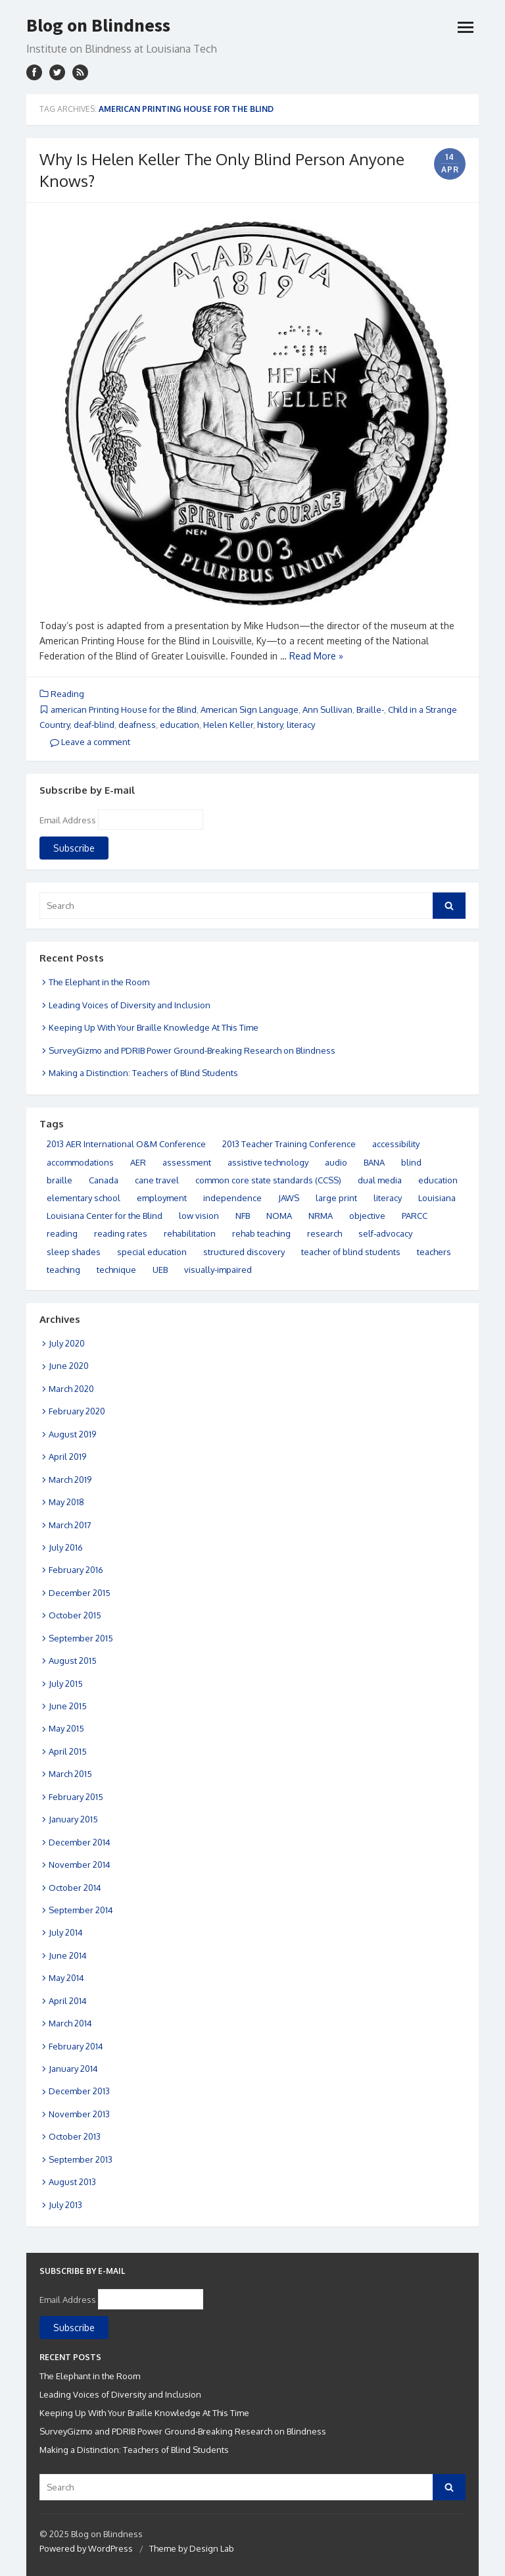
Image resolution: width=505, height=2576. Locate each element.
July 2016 (66, 1547)
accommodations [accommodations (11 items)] (80, 1162)
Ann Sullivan (327, 709)
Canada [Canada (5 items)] (103, 1180)
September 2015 (81, 1638)
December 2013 (79, 2091)
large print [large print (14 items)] (336, 1198)
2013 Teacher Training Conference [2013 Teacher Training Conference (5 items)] (289, 1144)
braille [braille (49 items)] (59, 1180)
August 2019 (72, 1434)
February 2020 (77, 1411)
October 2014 (75, 1887)
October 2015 (75, 1615)
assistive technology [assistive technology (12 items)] (268, 1162)
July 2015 (66, 1683)
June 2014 (68, 1955)
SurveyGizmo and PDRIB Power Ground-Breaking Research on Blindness (192, 1050)
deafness (137, 724)
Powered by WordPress (86, 2548)
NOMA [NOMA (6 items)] (279, 1215)
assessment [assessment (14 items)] (186, 1162)
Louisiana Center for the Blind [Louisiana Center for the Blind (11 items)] (104, 1215)
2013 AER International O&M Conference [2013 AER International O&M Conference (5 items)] (126, 1144)
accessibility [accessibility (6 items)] (396, 1144)
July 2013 (65, 2205)
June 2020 (69, 1365)
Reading (67, 693)
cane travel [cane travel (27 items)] (157, 1180)
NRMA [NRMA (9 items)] (320, 1215)
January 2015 (73, 1819)
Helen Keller (228, 724)
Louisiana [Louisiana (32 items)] (437, 1198)
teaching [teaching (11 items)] (63, 1269)
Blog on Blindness (98, 25)
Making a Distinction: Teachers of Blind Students (143, 1073)
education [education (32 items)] (438, 1180)
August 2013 (72, 2182)
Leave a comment (90, 741)
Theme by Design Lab (191, 2548)
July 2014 (66, 1932)
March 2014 (70, 2023)
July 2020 (67, 1343)
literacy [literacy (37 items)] (387, 1198)
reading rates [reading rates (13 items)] (120, 1233)
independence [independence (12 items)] (232, 1198)
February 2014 (76, 2046)
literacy (301, 724)
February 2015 (76, 1796)
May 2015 (66, 1728)
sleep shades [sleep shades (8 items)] (74, 1252)
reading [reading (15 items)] (62, 1233)
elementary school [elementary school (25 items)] (83, 1198)
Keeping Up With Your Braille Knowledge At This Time (153, 1027)
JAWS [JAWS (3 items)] (288, 1198)
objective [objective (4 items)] (367, 1215)
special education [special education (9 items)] (152, 1252)
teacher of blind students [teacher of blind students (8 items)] (350, 1252)
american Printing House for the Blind (124, 709)
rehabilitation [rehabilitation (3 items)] (190, 1233)
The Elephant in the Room (99, 982)
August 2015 (73, 1660)
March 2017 (70, 1525)
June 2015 (68, 1706)
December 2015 (79, 1592)
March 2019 (70, 1479)
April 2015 (68, 1751)
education (179, 724)
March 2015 (70, 1773)
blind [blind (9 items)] (411, 1162)
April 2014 (68, 2001)
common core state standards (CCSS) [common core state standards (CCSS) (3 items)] (268, 1180)
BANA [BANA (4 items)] (374, 1162)
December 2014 (79, 1842)
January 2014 (73, 2068)
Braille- (370, 709)
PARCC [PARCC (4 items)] (414, 1215)
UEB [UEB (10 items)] (160, 1269)
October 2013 (75, 2136)
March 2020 (71, 1388)
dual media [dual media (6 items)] (380, 1180)
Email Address (67, 820)
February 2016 (76, 1569)
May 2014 (66, 1977)
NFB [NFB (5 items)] (242, 1215)
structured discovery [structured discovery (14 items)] (244, 1252)
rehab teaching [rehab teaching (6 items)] (261, 1233)
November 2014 (79, 1864)
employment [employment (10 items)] (162, 1198)
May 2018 (66, 1502)
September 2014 (81, 1910)
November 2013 (79, 2114)
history (270, 724)
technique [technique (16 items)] (116, 1269)
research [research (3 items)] (324, 1233)
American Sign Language (250, 709)
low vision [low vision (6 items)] (199, 1215)
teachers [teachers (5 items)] (434, 1252)
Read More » (316, 655)
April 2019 (67, 1456)
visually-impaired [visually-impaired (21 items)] (218, 1269)
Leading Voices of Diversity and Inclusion (129, 1005)
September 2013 (80, 2159)
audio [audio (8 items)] (336, 1162)
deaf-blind (94, 724)
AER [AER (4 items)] (138, 1162)
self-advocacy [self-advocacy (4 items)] (385, 1233)
